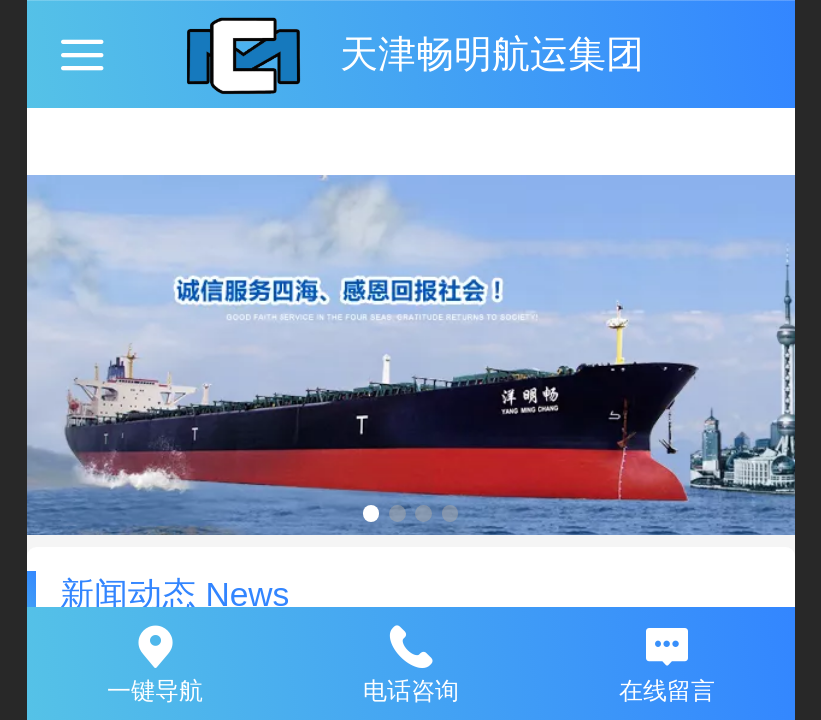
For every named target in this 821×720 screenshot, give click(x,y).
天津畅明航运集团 (492, 53)
